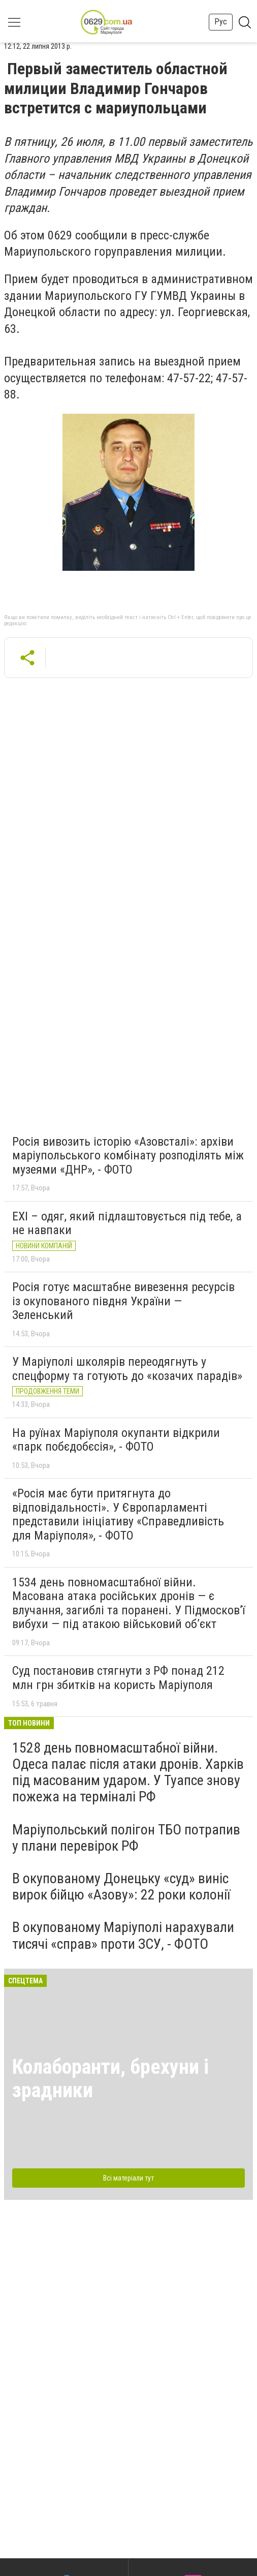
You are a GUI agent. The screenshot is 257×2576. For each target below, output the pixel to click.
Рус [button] (220, 21)
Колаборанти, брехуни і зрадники (110, 2078)
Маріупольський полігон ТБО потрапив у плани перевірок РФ (126, 1837)
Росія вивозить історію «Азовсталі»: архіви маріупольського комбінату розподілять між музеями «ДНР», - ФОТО (128, 1155)
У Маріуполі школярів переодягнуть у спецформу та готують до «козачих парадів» (127, 1369)
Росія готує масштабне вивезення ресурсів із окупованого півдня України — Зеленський (123, 1301)
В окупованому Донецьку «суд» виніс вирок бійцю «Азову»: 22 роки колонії (121, 1886)
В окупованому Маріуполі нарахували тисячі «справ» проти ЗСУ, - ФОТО (123, 1935)
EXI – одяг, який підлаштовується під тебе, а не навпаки (127, 1223)
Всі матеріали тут (128, 2178)
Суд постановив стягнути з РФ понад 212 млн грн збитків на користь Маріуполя (118, 1678)
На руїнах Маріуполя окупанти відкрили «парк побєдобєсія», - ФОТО (116, 1440)
